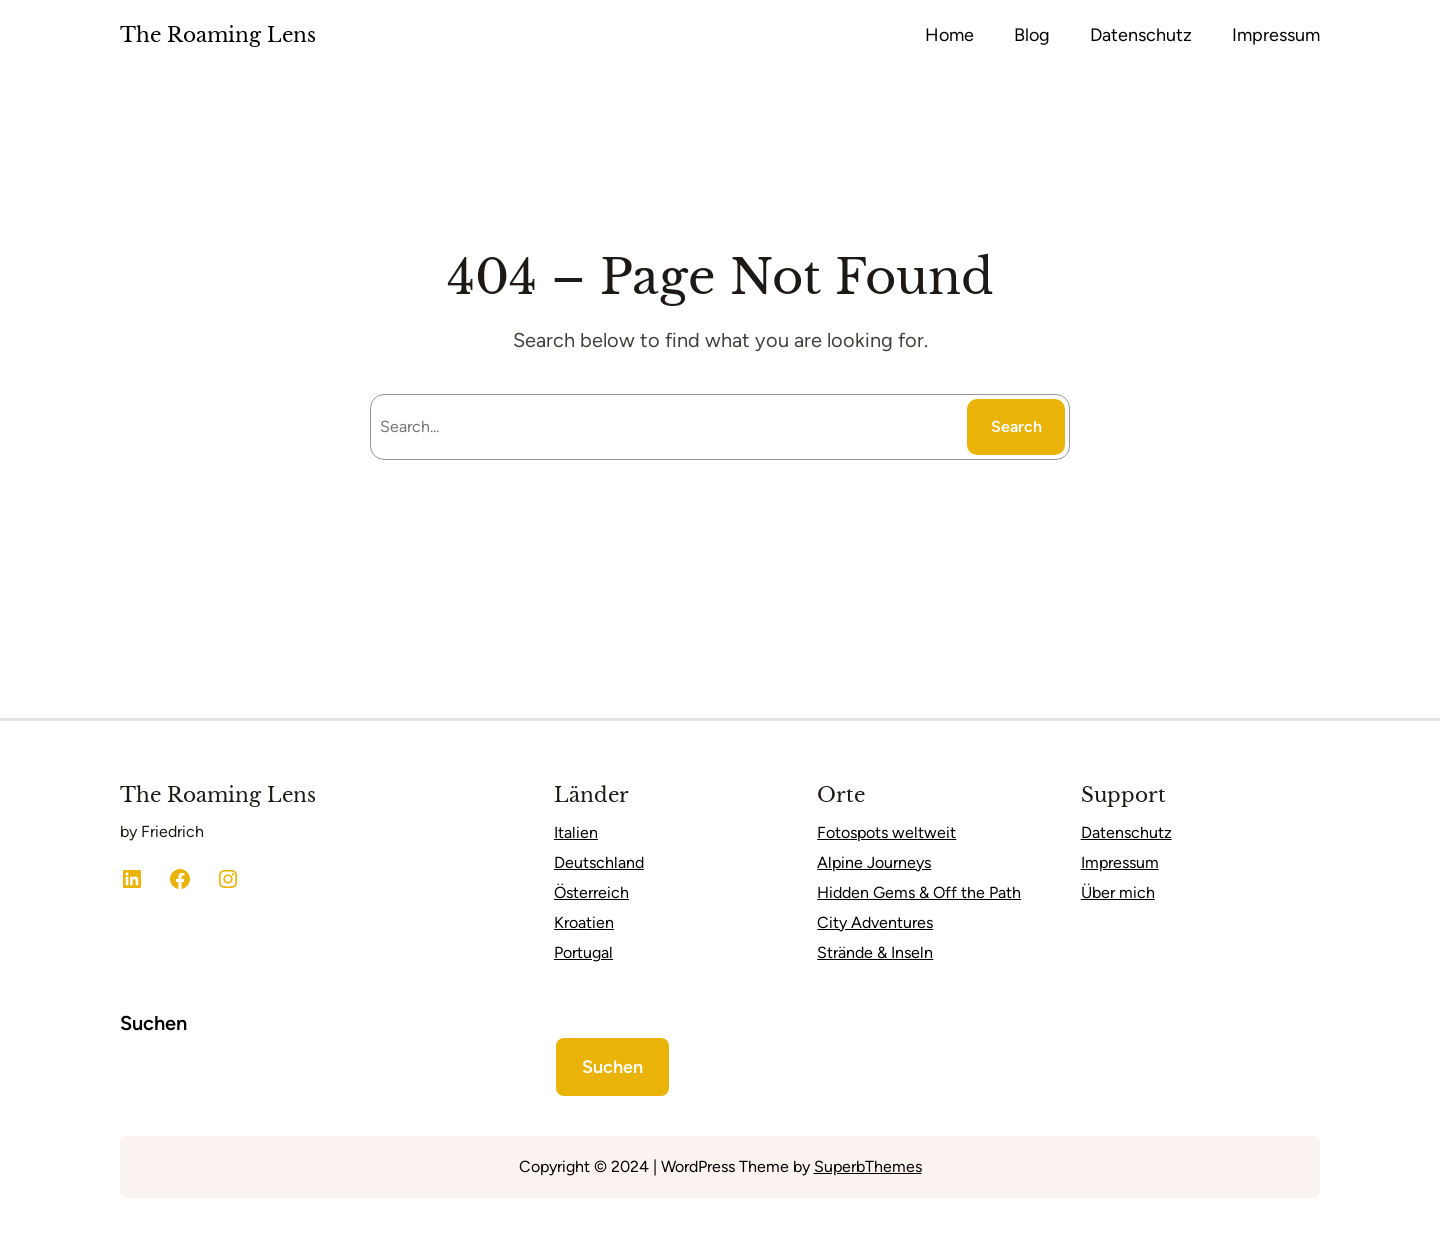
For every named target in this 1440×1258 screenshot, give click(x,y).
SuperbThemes (868, 1166)
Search (1016, 426)
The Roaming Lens (218, 35)
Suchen (153, 1023)
